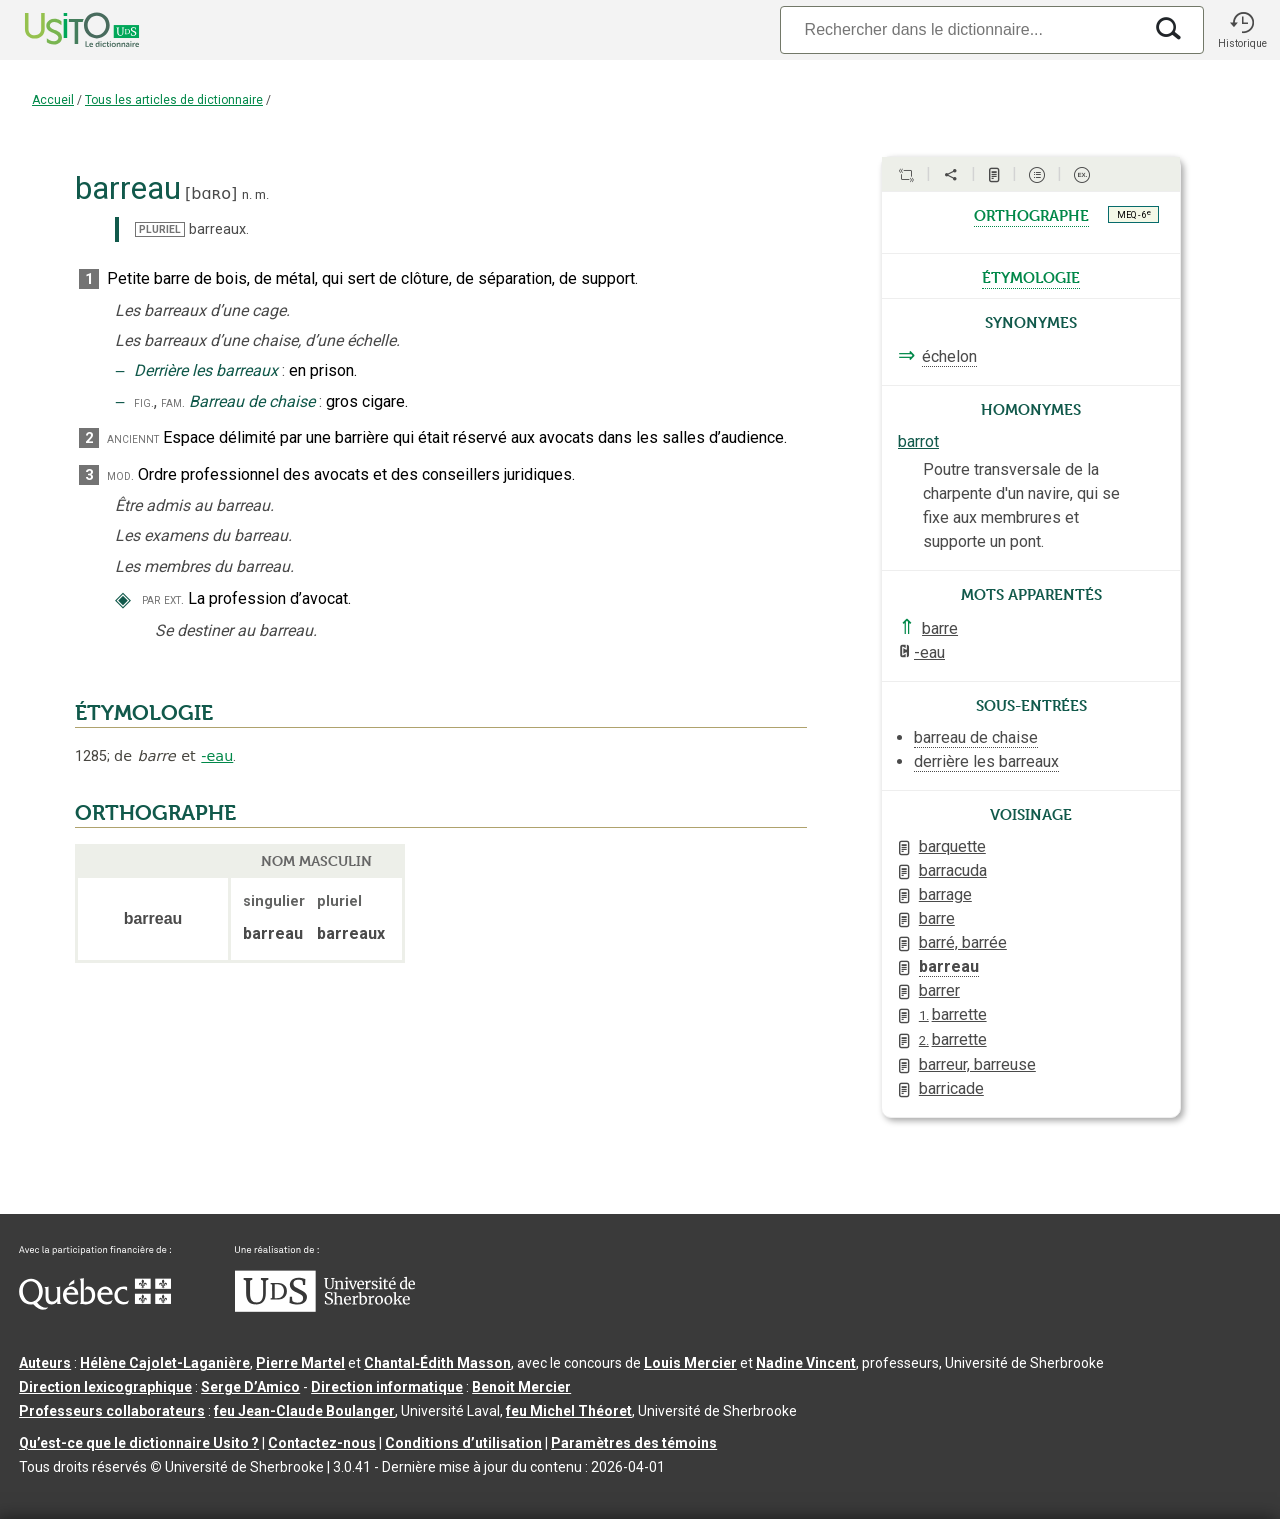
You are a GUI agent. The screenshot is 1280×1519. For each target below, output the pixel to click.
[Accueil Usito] (60, 30)
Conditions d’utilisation (463, 1443)
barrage (945, 894)
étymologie (1031, 276)
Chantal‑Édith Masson (437, 1363)
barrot (918, 441)
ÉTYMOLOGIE (144, 713)
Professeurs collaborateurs (112, 1411)
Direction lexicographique (105, 1387)
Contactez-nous (322, 1443)
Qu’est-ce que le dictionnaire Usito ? (139, 1443)
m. (262, 194)
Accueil (53, 100)
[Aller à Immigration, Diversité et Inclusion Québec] (95, 1305)
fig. (144, 402)
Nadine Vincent (806, 1363)
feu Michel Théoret (569, 1411)
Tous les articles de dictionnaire (174, 100)
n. (247, 194)
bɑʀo (211, 193)
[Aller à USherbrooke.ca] (325, 1307)
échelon (949, 356)
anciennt (133, 438)
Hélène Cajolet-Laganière (165, 1363)
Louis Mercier (690, 1363)
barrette (953, 1014)
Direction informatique (387, 1387)
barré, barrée (963, 942)
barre (940, 628)
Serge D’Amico (250, 1387)
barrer (939, 990)
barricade (951, 1088)
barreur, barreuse (977, 1064)
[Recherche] (961, 29)
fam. (173, 402)
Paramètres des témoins (634, 1443)
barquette (952, 846)
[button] (1242, 30)
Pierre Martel (300, 1363)
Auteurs (45, 1363)
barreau (949, 966)
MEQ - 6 (1134, 214)
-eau (217, 756)
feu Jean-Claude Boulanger (304, 1411)
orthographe (1031, 214)
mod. (120, 475)
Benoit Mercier (521, 1387)
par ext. (163, 599)
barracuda (953, 870)
